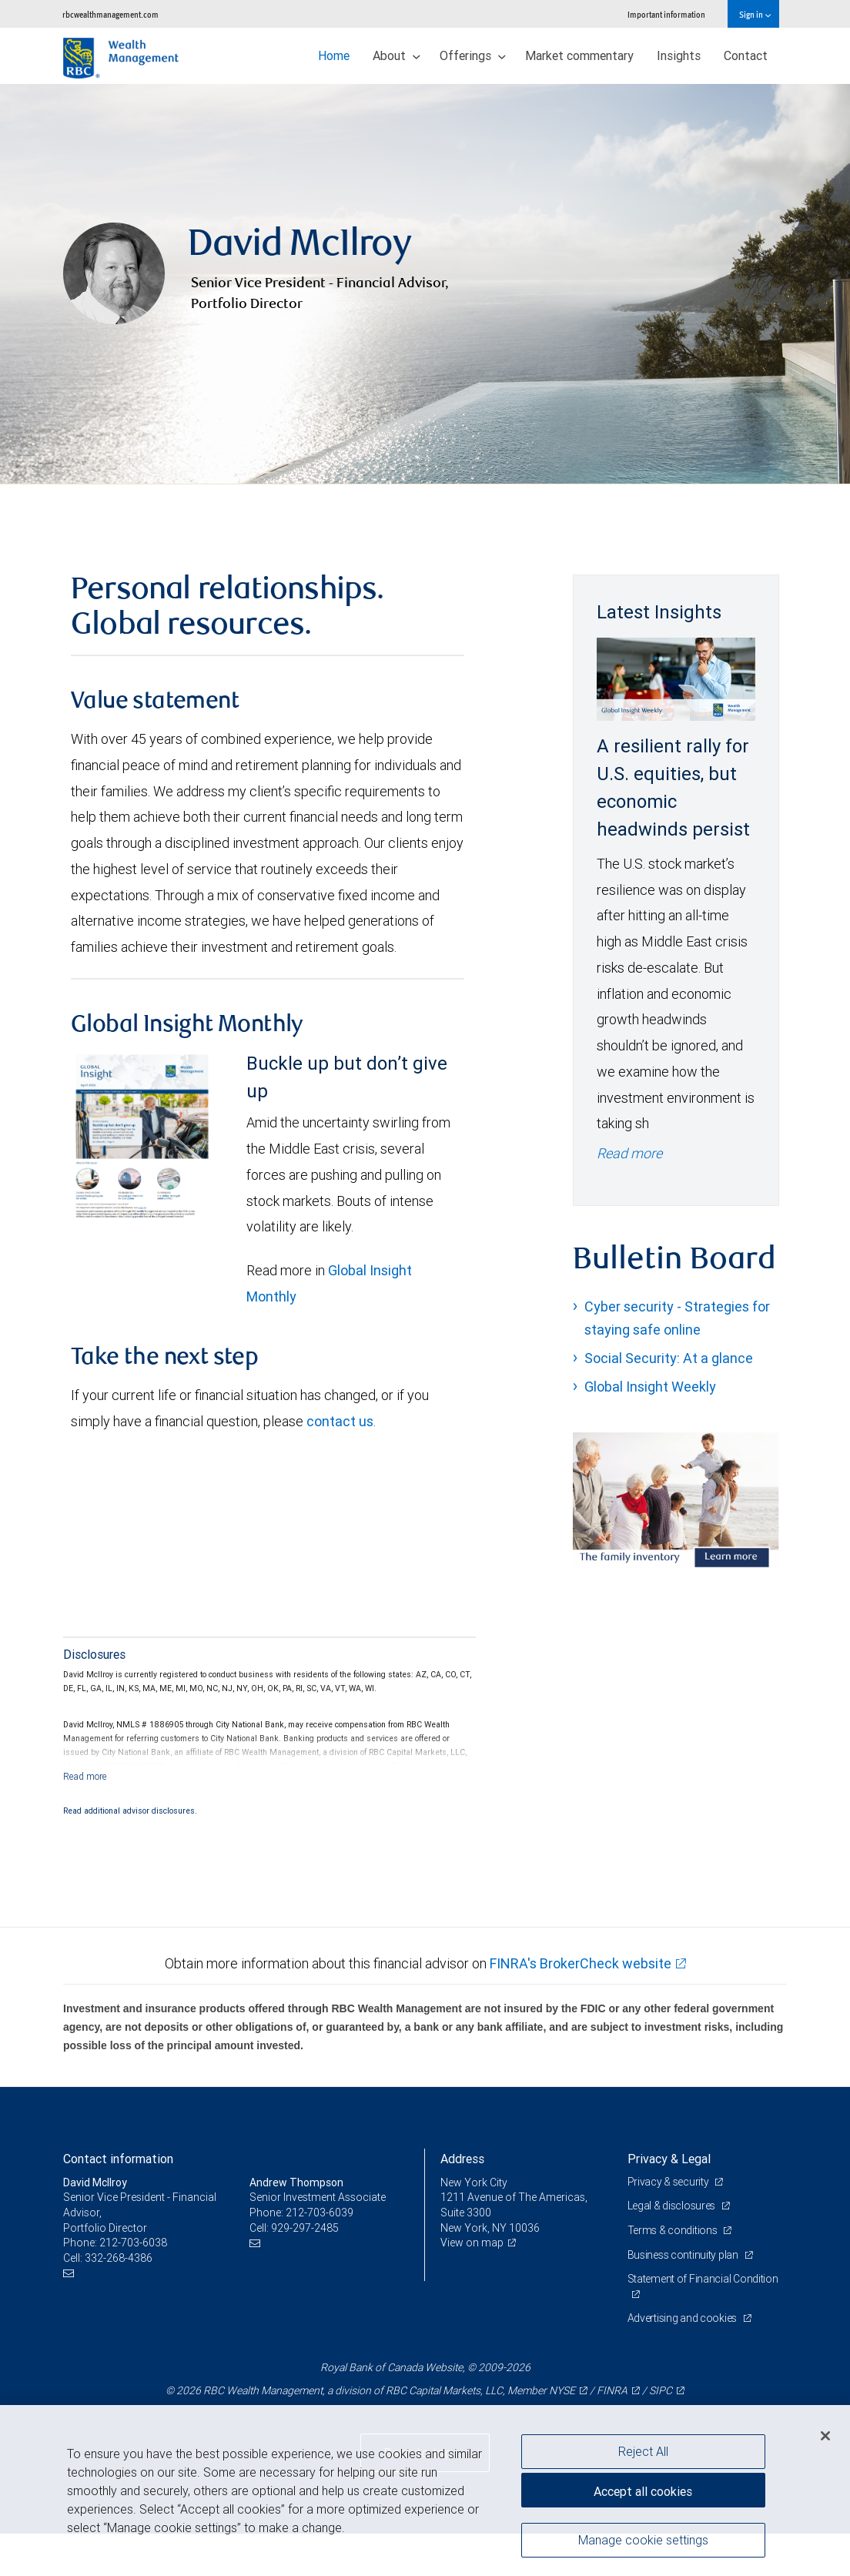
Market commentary (579, 55)
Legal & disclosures (672, 2206)
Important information (666, 14)
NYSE (562, 2390)
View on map (472, 2242)
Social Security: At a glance (668, 1358)
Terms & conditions (673, 2230)
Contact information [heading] (118, 2158)
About (396, 55)
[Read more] (85, 1776)
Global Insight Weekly (650, 1386)
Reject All (643, 2451)
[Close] (825, 2436)
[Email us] (70, 2273)
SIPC (660, 2390)
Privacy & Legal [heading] (669, 2158)
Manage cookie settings (643, 2540)
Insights (679, 55)
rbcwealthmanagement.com (110, 14)
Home (334, 55)
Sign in (755, 14)
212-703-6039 (319, 2212)
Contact (746, 55)
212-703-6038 (133, 2242)
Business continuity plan (684, 2255)
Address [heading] (462, 2158)
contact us (339, 1421)
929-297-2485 (305, 2228)
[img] (425, 284)
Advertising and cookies (683, 2318)
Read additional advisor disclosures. (130, 1810)
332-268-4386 (118, 2258)
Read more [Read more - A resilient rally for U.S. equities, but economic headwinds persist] (629, 1153)
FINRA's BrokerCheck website (580, 1963)
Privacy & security (669, 2182)
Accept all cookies (643, 2491)
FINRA (612, 2390)
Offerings (473, 55)
